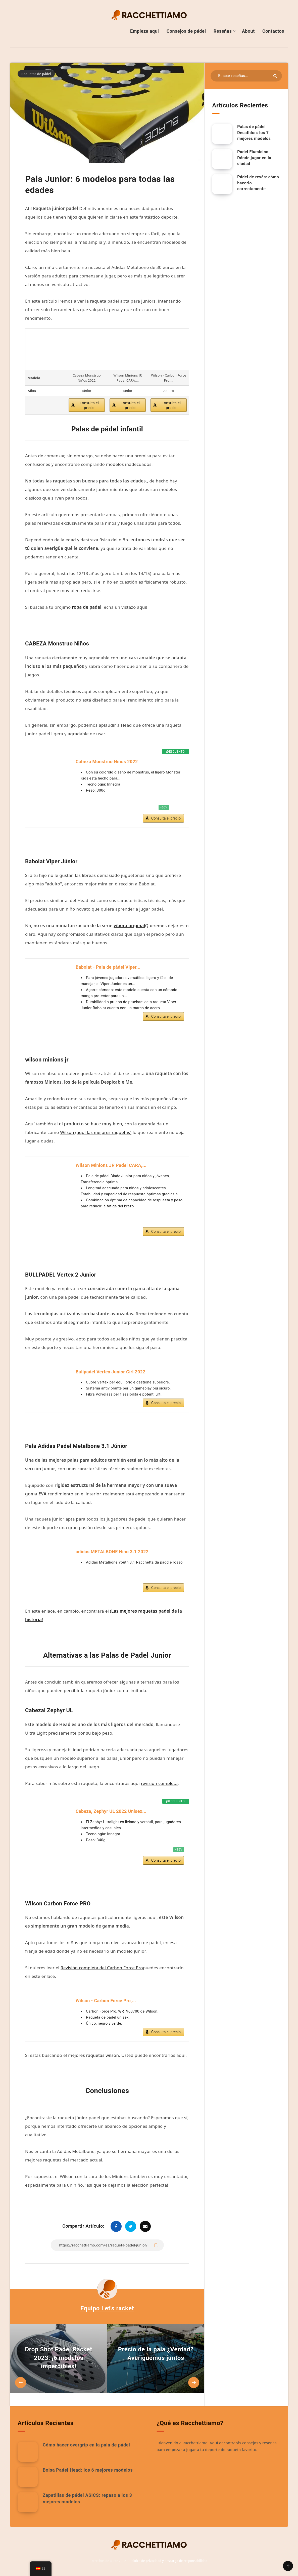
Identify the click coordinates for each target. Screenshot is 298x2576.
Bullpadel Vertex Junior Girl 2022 (110, 1371)
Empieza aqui (144, 31)
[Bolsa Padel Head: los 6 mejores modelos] (28, 2477)
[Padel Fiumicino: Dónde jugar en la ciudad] (222, 159)
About (248, 31)
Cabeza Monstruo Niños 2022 (107, 761)
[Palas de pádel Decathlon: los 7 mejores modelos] (222, 134)
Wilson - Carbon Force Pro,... (106, 2000)
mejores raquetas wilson (93, 2055)
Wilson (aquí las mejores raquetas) (95, 1132)
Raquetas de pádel (36, 73)
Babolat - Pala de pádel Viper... (108, 967)
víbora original (129, 925)
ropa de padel (86, 607)
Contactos (273, 31)
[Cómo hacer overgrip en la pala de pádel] (28, 2452)
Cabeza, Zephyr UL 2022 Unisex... (111, 1811)
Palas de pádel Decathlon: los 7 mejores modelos (254, 132)
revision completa (159, 1783)
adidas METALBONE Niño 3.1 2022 (112, 1551)
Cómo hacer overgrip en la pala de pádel (86, 2444)
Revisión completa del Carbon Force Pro (102, 1968)
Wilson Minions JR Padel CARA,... (111, 1165)
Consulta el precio (89, 405)
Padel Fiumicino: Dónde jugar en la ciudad (254, 157)
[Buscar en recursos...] (246, 75)
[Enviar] (275, 75)
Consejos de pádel (186, 31)
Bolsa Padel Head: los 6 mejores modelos (88, 2470)
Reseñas (223, 31)
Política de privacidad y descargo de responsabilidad (169, 2561)
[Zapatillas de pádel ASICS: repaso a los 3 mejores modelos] (28, 2502)
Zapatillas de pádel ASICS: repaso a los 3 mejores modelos (87, 2498)
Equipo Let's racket (107, 2308)
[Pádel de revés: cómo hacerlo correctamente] (222, 184)
